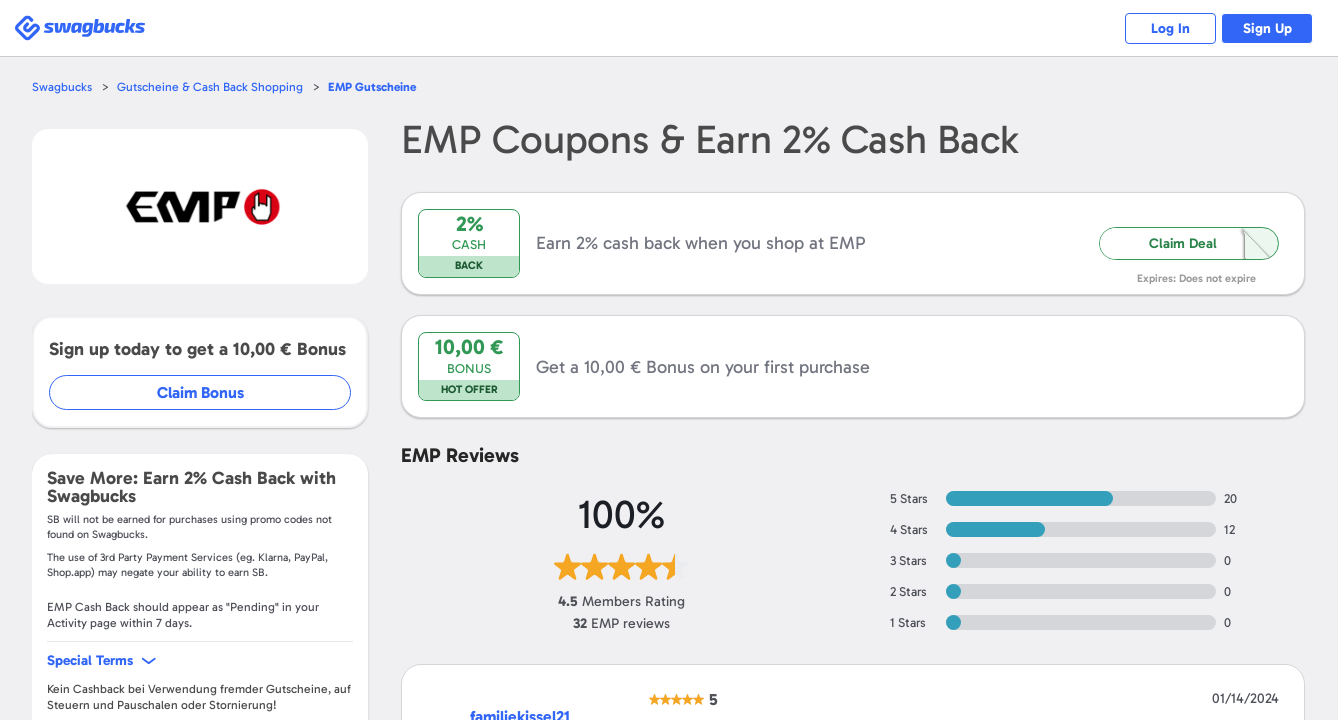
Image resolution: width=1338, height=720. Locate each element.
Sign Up (1263, 28)
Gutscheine (383, 86)
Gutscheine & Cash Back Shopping (215, 86)
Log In (1158, 28)
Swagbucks (63, 86)
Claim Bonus (201, 392)
